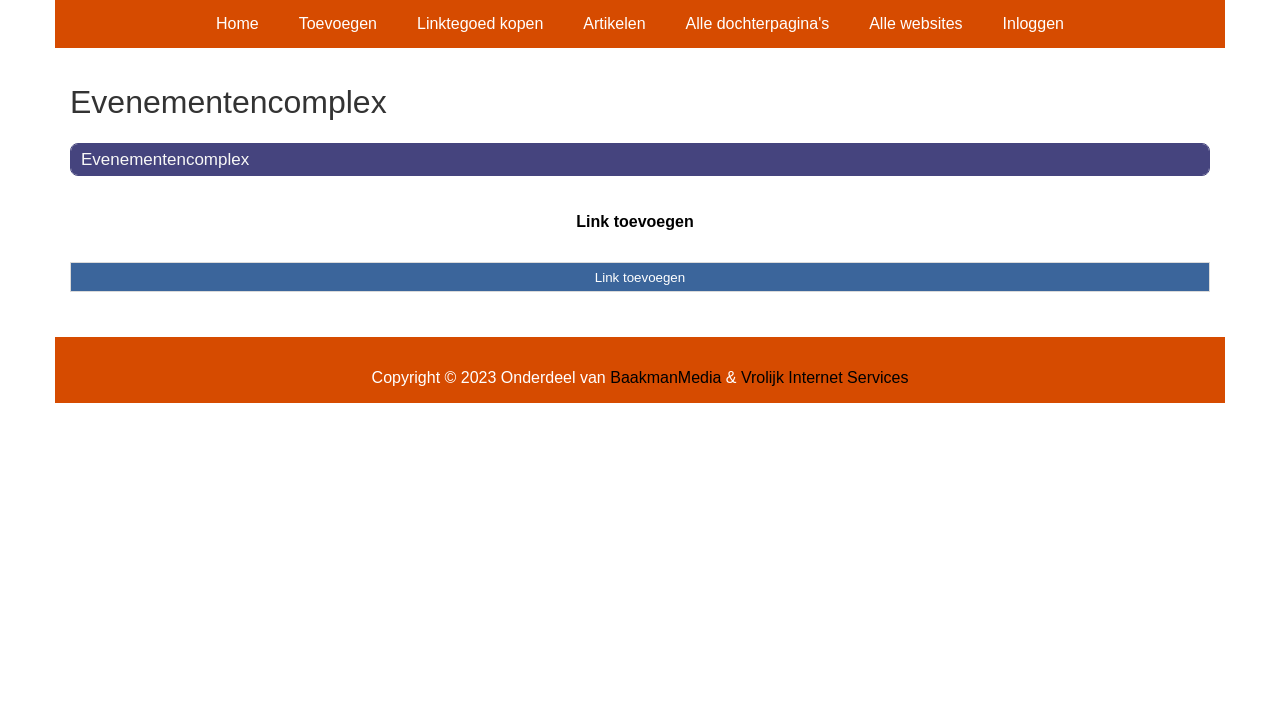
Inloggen (1033, 23)
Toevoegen (338, 23)
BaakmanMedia (665, 377)
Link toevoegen (634, 221)
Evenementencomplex (165, 159)
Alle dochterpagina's (758, 23)
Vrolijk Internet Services (824, 377)
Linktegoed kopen (480, 23)
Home (237, 23)
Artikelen (614, 23)
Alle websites (915, 23)
